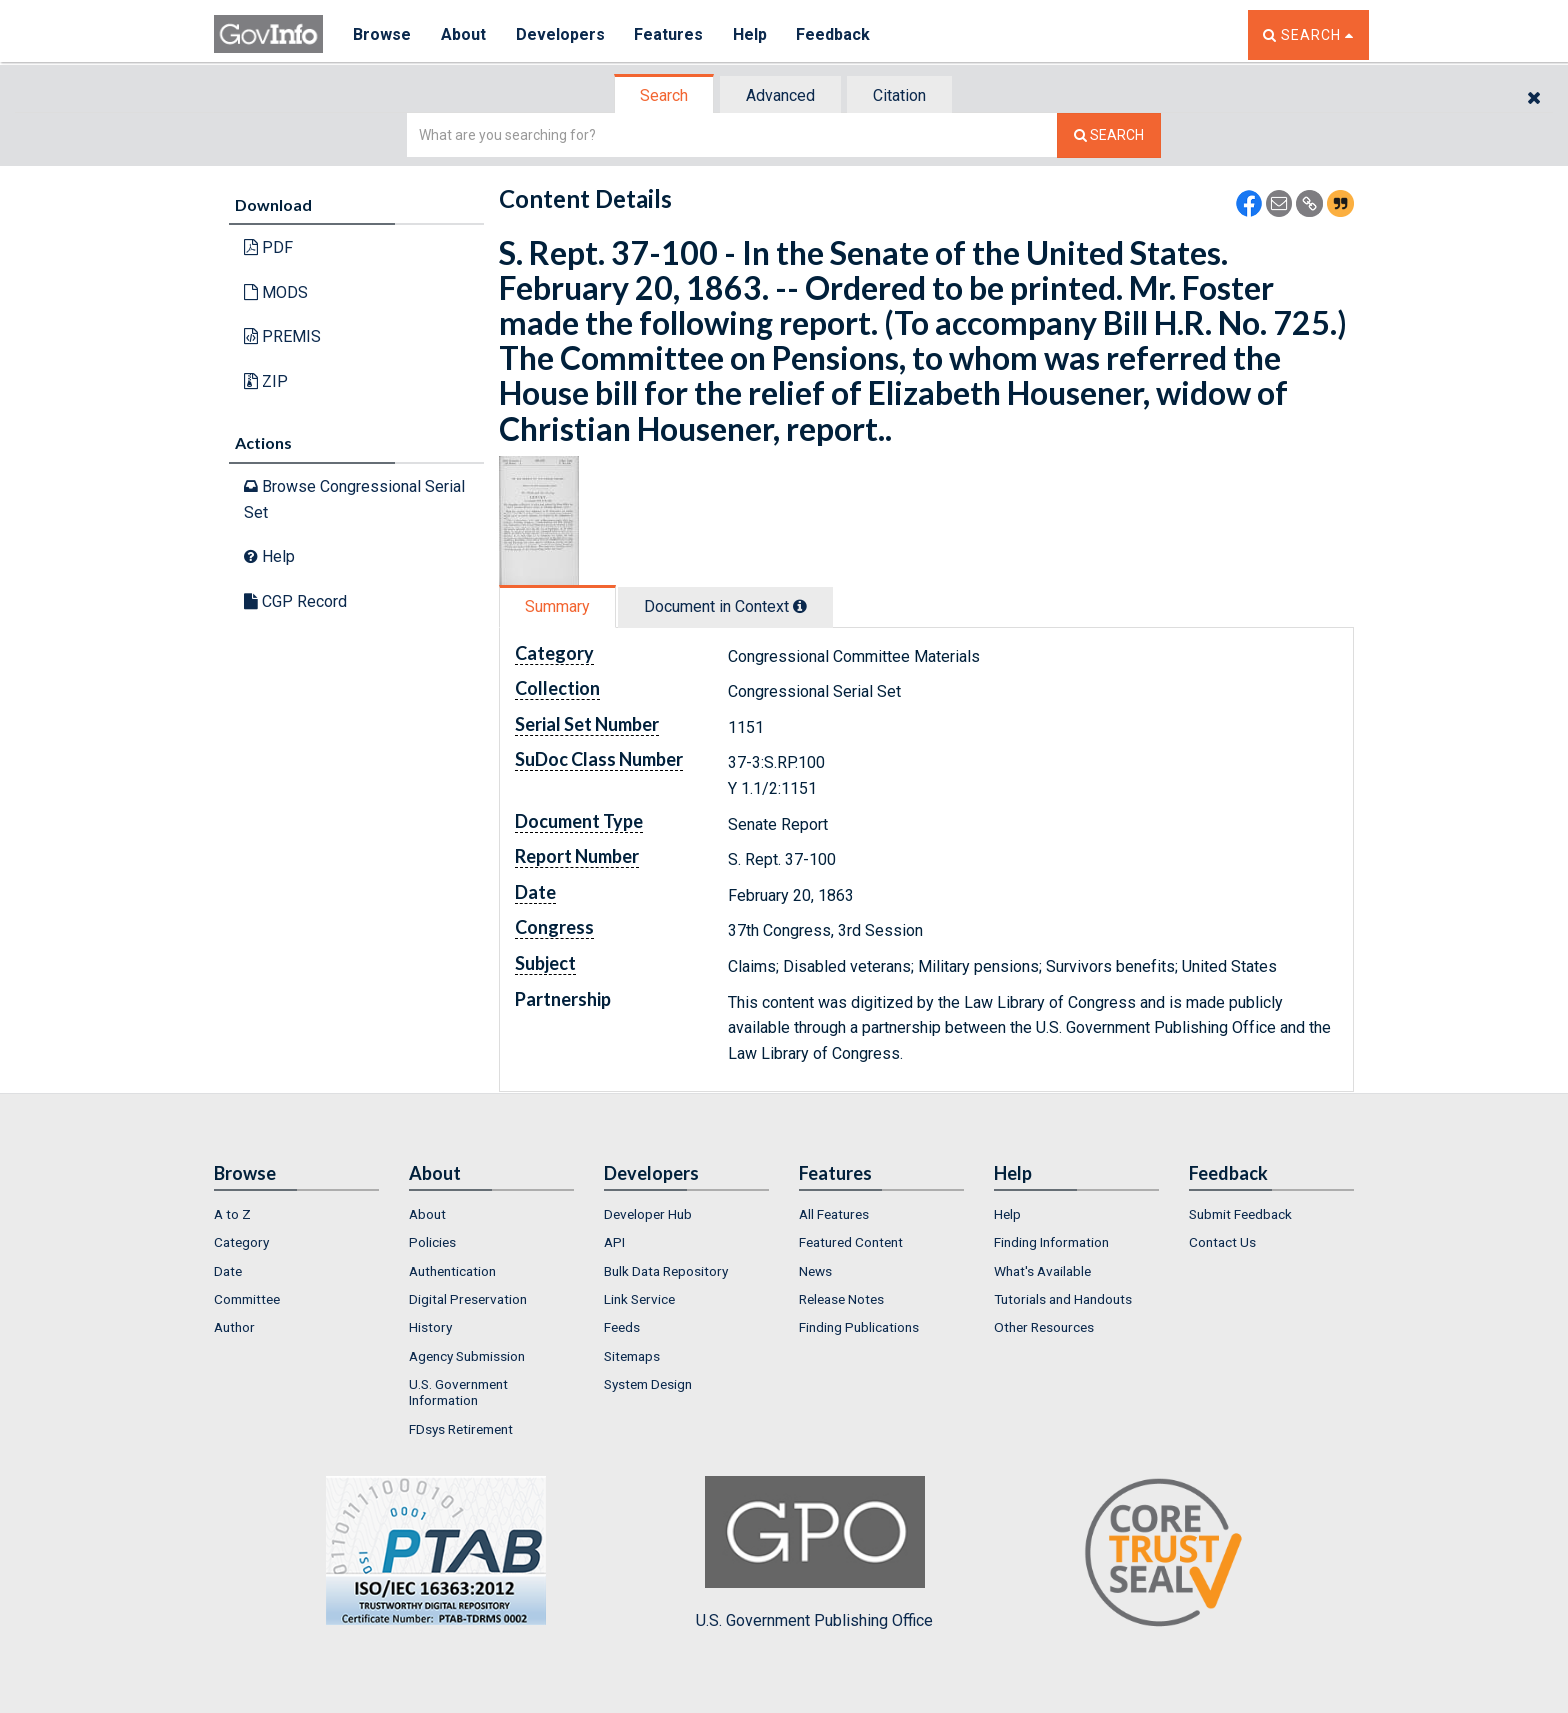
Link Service (639, 1299)
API (614, 1242)
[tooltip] (800, 606)
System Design (648, 1384)
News (815, 1271)
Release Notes (841, 1299)
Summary (557, 606)
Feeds (622, 1327)
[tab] (665, 95)
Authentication (452, 1271)
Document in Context (725, 606)
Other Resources (1044, 1327)
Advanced (780, 95)
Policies (432, 1242)
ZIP (266, 381)
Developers (560, 34)
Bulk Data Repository (666, 1271)
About (463, 34)
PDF (268, 247)
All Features (834, 1214)
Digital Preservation (468, 1299)
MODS (276, 292)
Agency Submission (467, 1356)
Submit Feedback (1240, 1214)
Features (669, 34)
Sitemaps (632, 1356)
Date (228, 1271)
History (430, 1327)
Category (241, 1242)
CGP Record (295, 601)
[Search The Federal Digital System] (1109, 135)
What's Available (1042, 1271)
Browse (382, 34)
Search (664, 95)
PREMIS (282, 336)
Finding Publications (859, 1327)
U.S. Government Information (458, 1392)
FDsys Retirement (461, 1429)
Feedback (835, 34)
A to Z (232, 1214)
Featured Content (851, 1242)
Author (234, 1327)
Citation (899, 95)
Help (751, 34)
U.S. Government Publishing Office (814, 1553)
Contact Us (1222, 1242)
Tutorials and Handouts (1063, 1299)
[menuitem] (296, 1214)
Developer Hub (648, 1214)
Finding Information (1051, 1242)
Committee (247, 1299)
